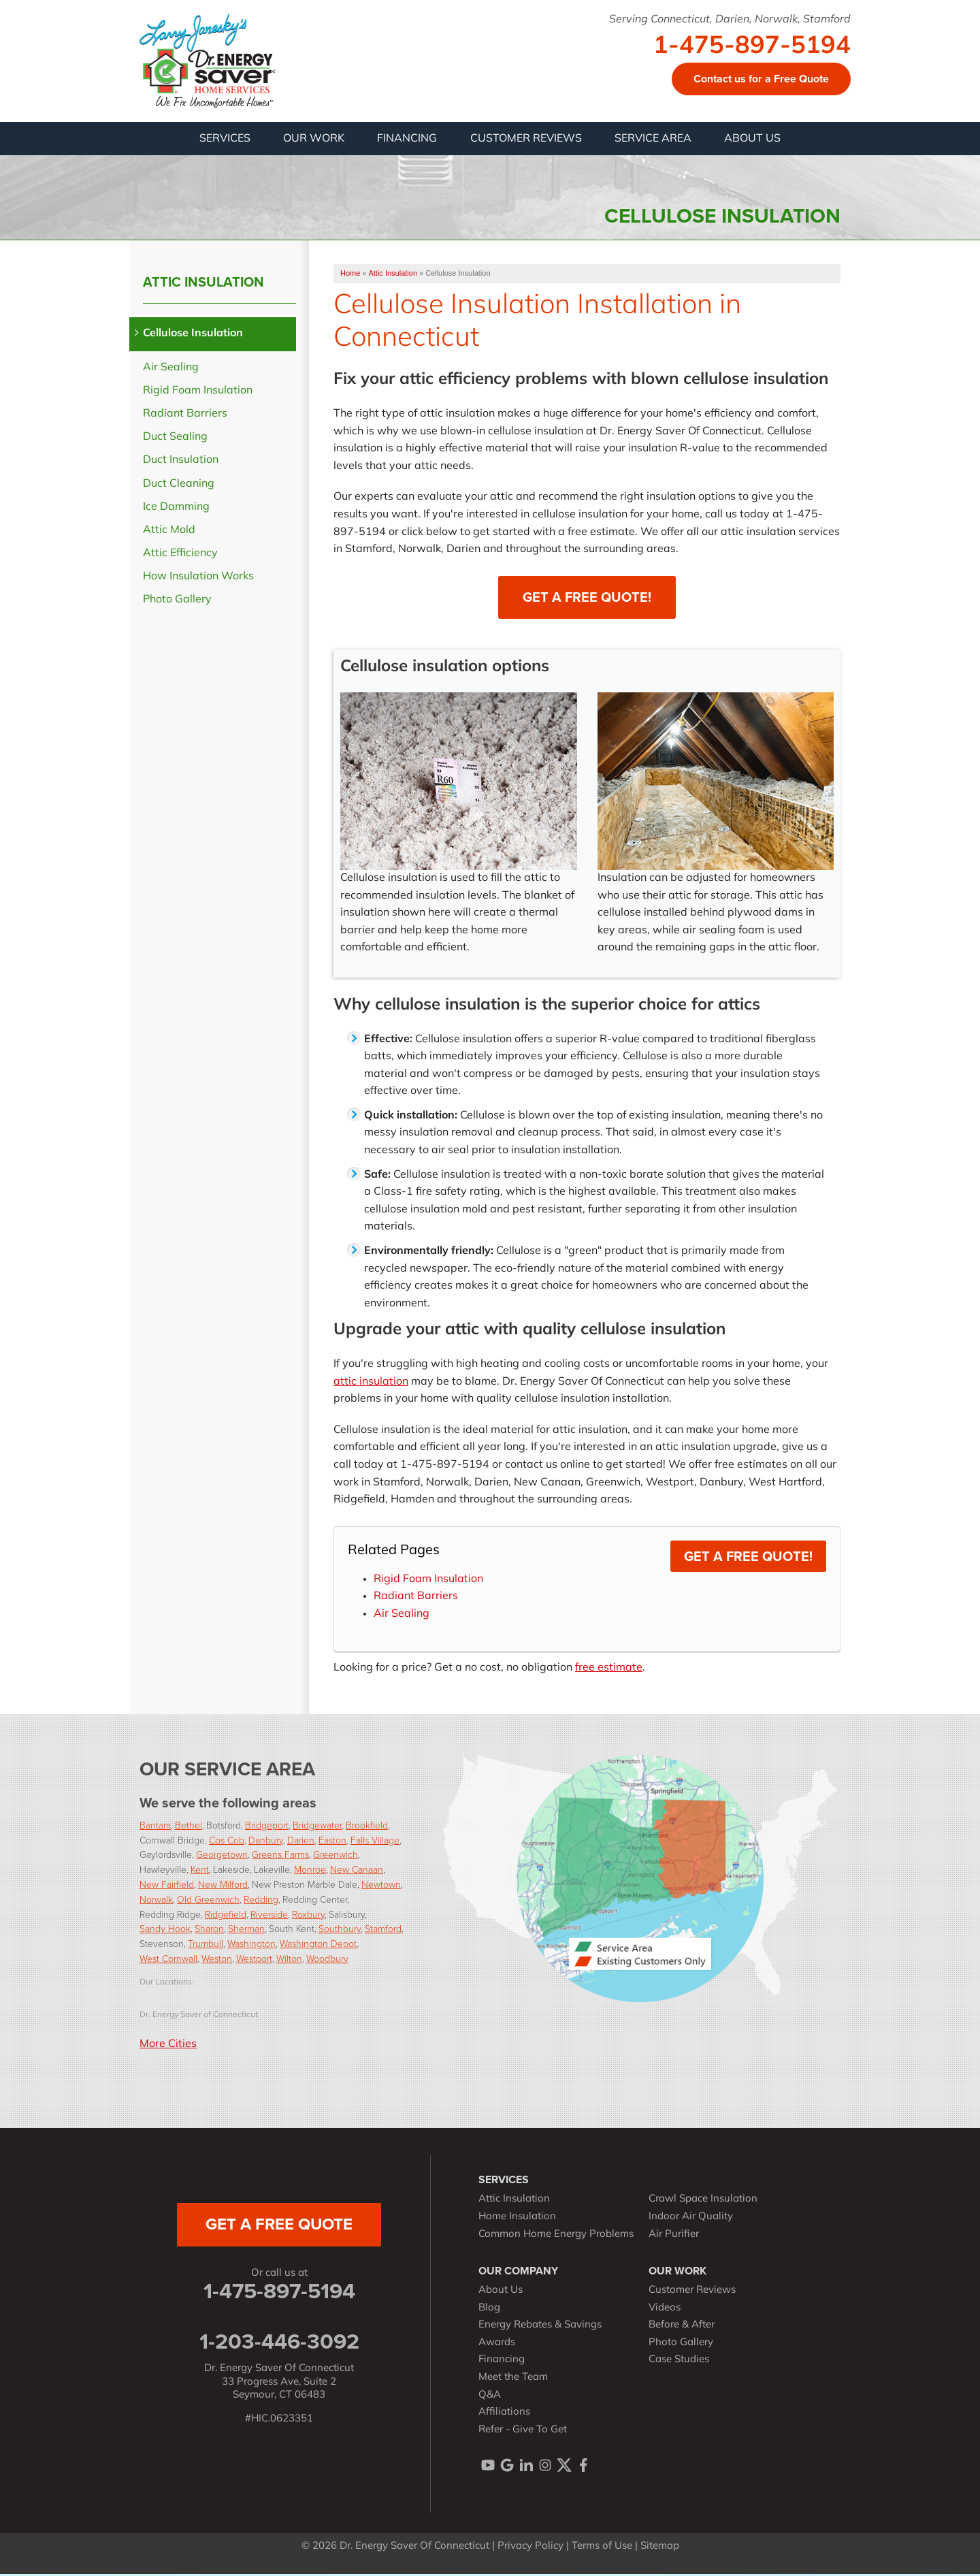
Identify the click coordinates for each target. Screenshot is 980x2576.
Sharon (209, 1930)
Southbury (339, 1930)
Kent (200, 1871)
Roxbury (308, 1916)
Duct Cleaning (178, 486)
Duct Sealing (175, 439)
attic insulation (370, 1384)
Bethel (188, 1826)
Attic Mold (169, 532)
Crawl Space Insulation (703, 2201)
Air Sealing (401, 1616)
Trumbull (205, 1945)
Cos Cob (226, 1841)
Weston (216, 1960)
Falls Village (374, 1841)
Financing (501, 2362)
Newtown (381, 1886)
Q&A (489, 2397)
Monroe (310, 1871)
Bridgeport (267, 1826)
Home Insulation (517, 2219)
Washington (251, 1945)
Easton (332, 1841)
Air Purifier (674, 2237)
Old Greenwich (208, 1901)
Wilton (289, 1960)
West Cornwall (168, 1960)
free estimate (608, 1669)
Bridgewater (317, 1826)
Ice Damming (176, 509)
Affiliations (504, 2414)
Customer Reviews (692, 2292)
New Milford (223, 1886)
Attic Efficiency (180, 555)
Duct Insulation (180, 462)
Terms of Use (602, 2548)
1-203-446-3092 (279, 2343)
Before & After (682, 2327)
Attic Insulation (203, 283)
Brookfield (367, 1826)
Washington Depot (318, 1945)
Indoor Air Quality (691, 2219)
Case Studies (679, 2362)
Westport (254, 1960)
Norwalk (156, 1901)
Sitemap (659, 2548)
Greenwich (335, 1856)
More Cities (168, 2046)
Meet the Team (513, 2379)
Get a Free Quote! (587, 599)
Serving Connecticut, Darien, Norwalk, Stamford (730, 19)
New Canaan (356, 1871)
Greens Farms (280, 1856)
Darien (300, 1841)
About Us (500, 2292)
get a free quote (279, 2226)
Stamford (383, 1930)
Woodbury (327, 1960)
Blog (489, 2310)
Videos (665, 2310)
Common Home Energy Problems (556, 2237)
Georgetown (222, 1856)
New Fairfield (167, 1886)
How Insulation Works (198, 578)
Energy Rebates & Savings (540, 2327)
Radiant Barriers (416, 1598)
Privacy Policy (530, 2548)
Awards (496, 2345)
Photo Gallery (177, 601)
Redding (261, 1901)
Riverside (269, 1916)
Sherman (246, 1930)
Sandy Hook (165, 1930)
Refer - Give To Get (522, 2432)
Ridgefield (225, 1916)
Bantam (155, 1826)
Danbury (265, 1841)
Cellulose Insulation (193, 335)
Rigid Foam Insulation (428, 1581)
